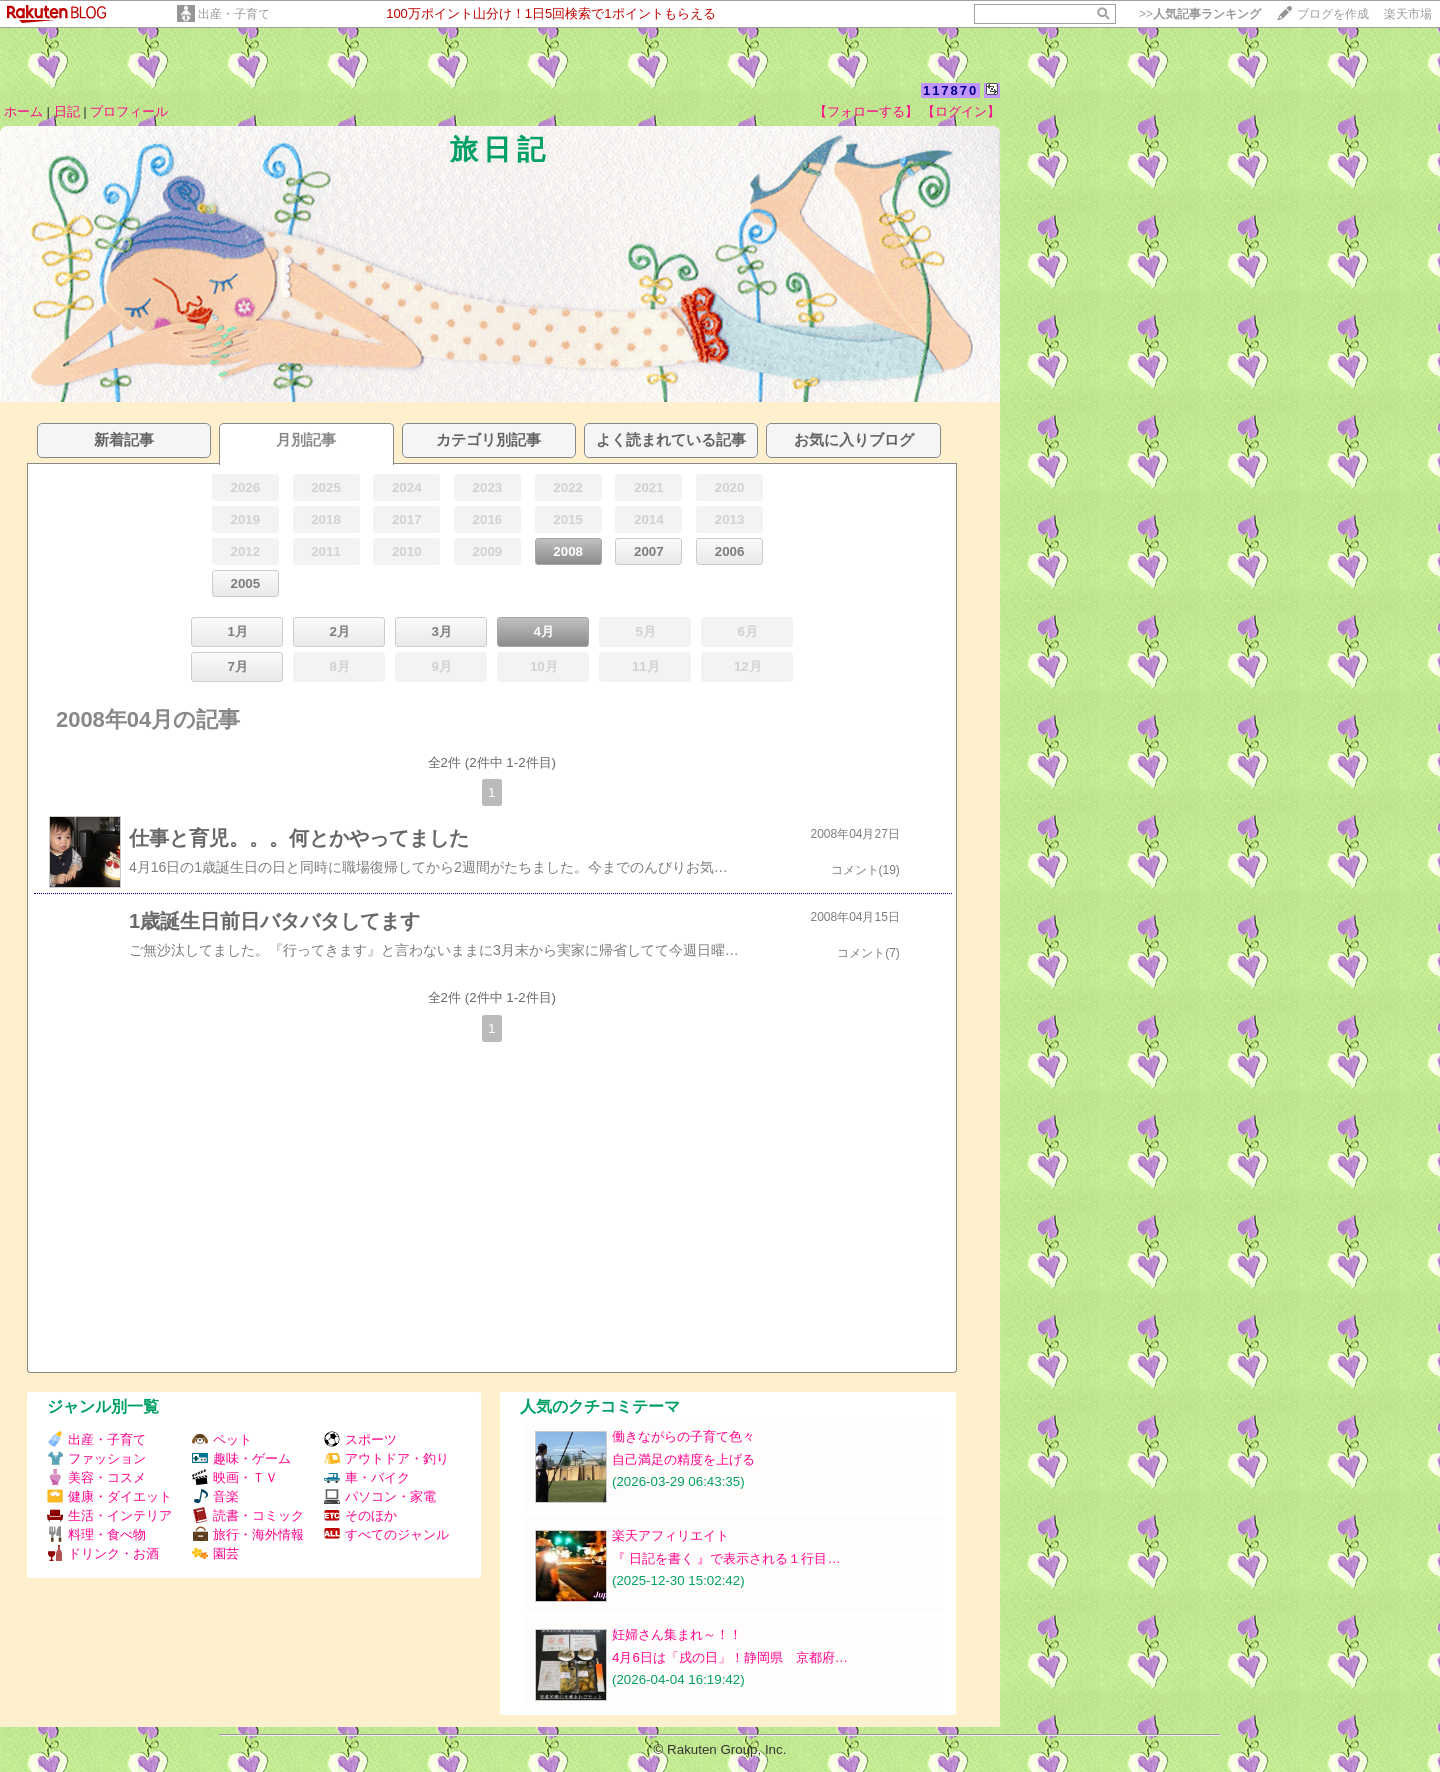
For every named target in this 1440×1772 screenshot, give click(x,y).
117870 (950, 90)
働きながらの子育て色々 (683, 1436)
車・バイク (367, 1477)
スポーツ (360, 1439)
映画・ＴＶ (235, 1477)
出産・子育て (234, 14)
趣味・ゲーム (241, 1458)
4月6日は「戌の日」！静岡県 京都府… (730, 1657)
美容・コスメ (96, 1477)
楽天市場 (1408, 14)
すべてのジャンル (386, 1534)
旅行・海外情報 (248, 1534)
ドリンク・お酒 (103, 1553)
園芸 (215, 1553)
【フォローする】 (866, 111)
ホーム (23, 111)
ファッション (96, 1458)
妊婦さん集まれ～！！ (677, 1634)
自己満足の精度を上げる (683, 1459)
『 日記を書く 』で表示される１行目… (726, 1558)
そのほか (360, 1515)
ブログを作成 (1333, 14)
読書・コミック (248, 1515)
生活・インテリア (109, 1515)
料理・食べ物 (96, 1534)
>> (1200, 14)
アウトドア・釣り (386, 1458)
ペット (222, 1439)
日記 (67, 111)
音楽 (215, 1496)
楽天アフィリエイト (670, 1535)
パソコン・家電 (380, 1496)
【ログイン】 (961, 111)
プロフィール (129, 111)
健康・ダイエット (109, 1496)
